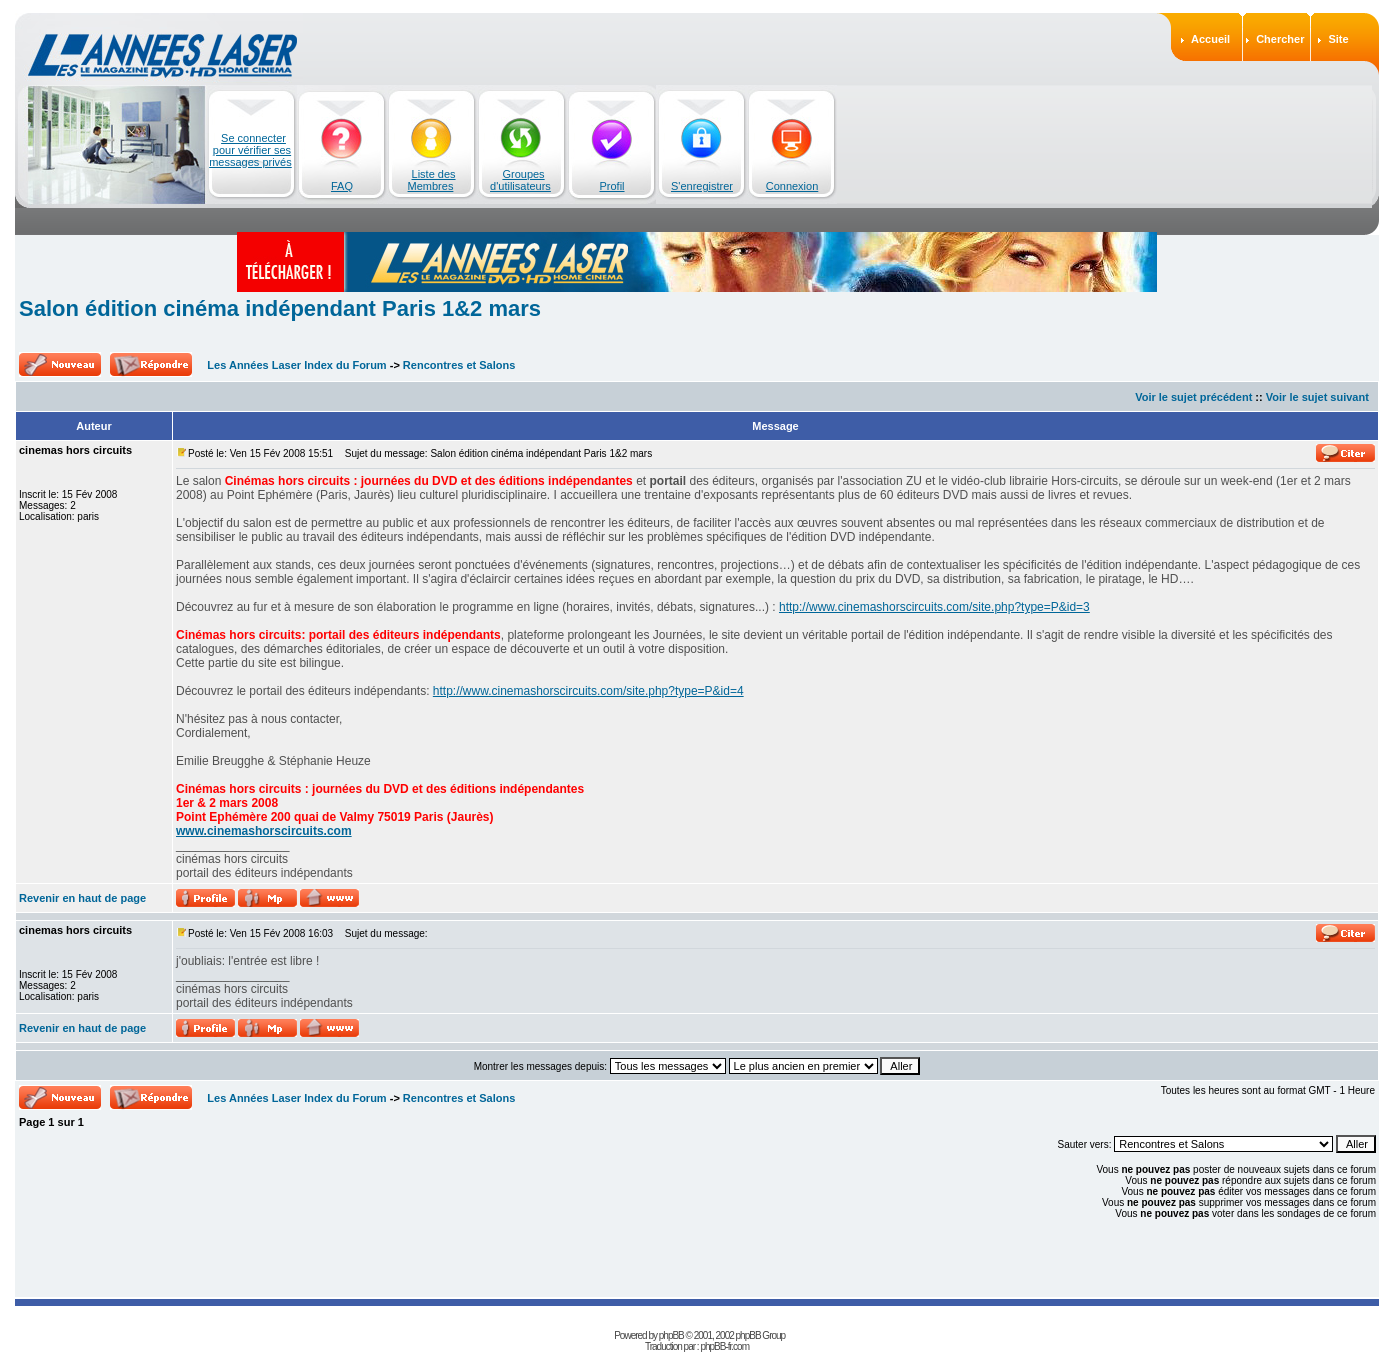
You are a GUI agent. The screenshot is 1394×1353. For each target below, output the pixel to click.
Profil (611, 186)
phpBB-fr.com (724, 1346)
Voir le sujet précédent (1193, 397)
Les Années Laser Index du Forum (296, 365)
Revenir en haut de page (82, 898)
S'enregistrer (702, 186)
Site (1338, 39)
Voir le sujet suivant (1317, 397)
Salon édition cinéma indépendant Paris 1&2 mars (280, 308)
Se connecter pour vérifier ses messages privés (250, 150)
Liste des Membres (432, 180)
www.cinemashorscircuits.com (264, 831)
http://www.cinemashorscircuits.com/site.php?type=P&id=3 (934, 607)
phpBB (671, 1335)
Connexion (792, 186)
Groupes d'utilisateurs (520, 180)
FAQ (342, 186)
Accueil (1210, 39)
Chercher (1280, 39)
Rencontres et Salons (459, 365)
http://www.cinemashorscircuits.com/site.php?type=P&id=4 (588, 691)
